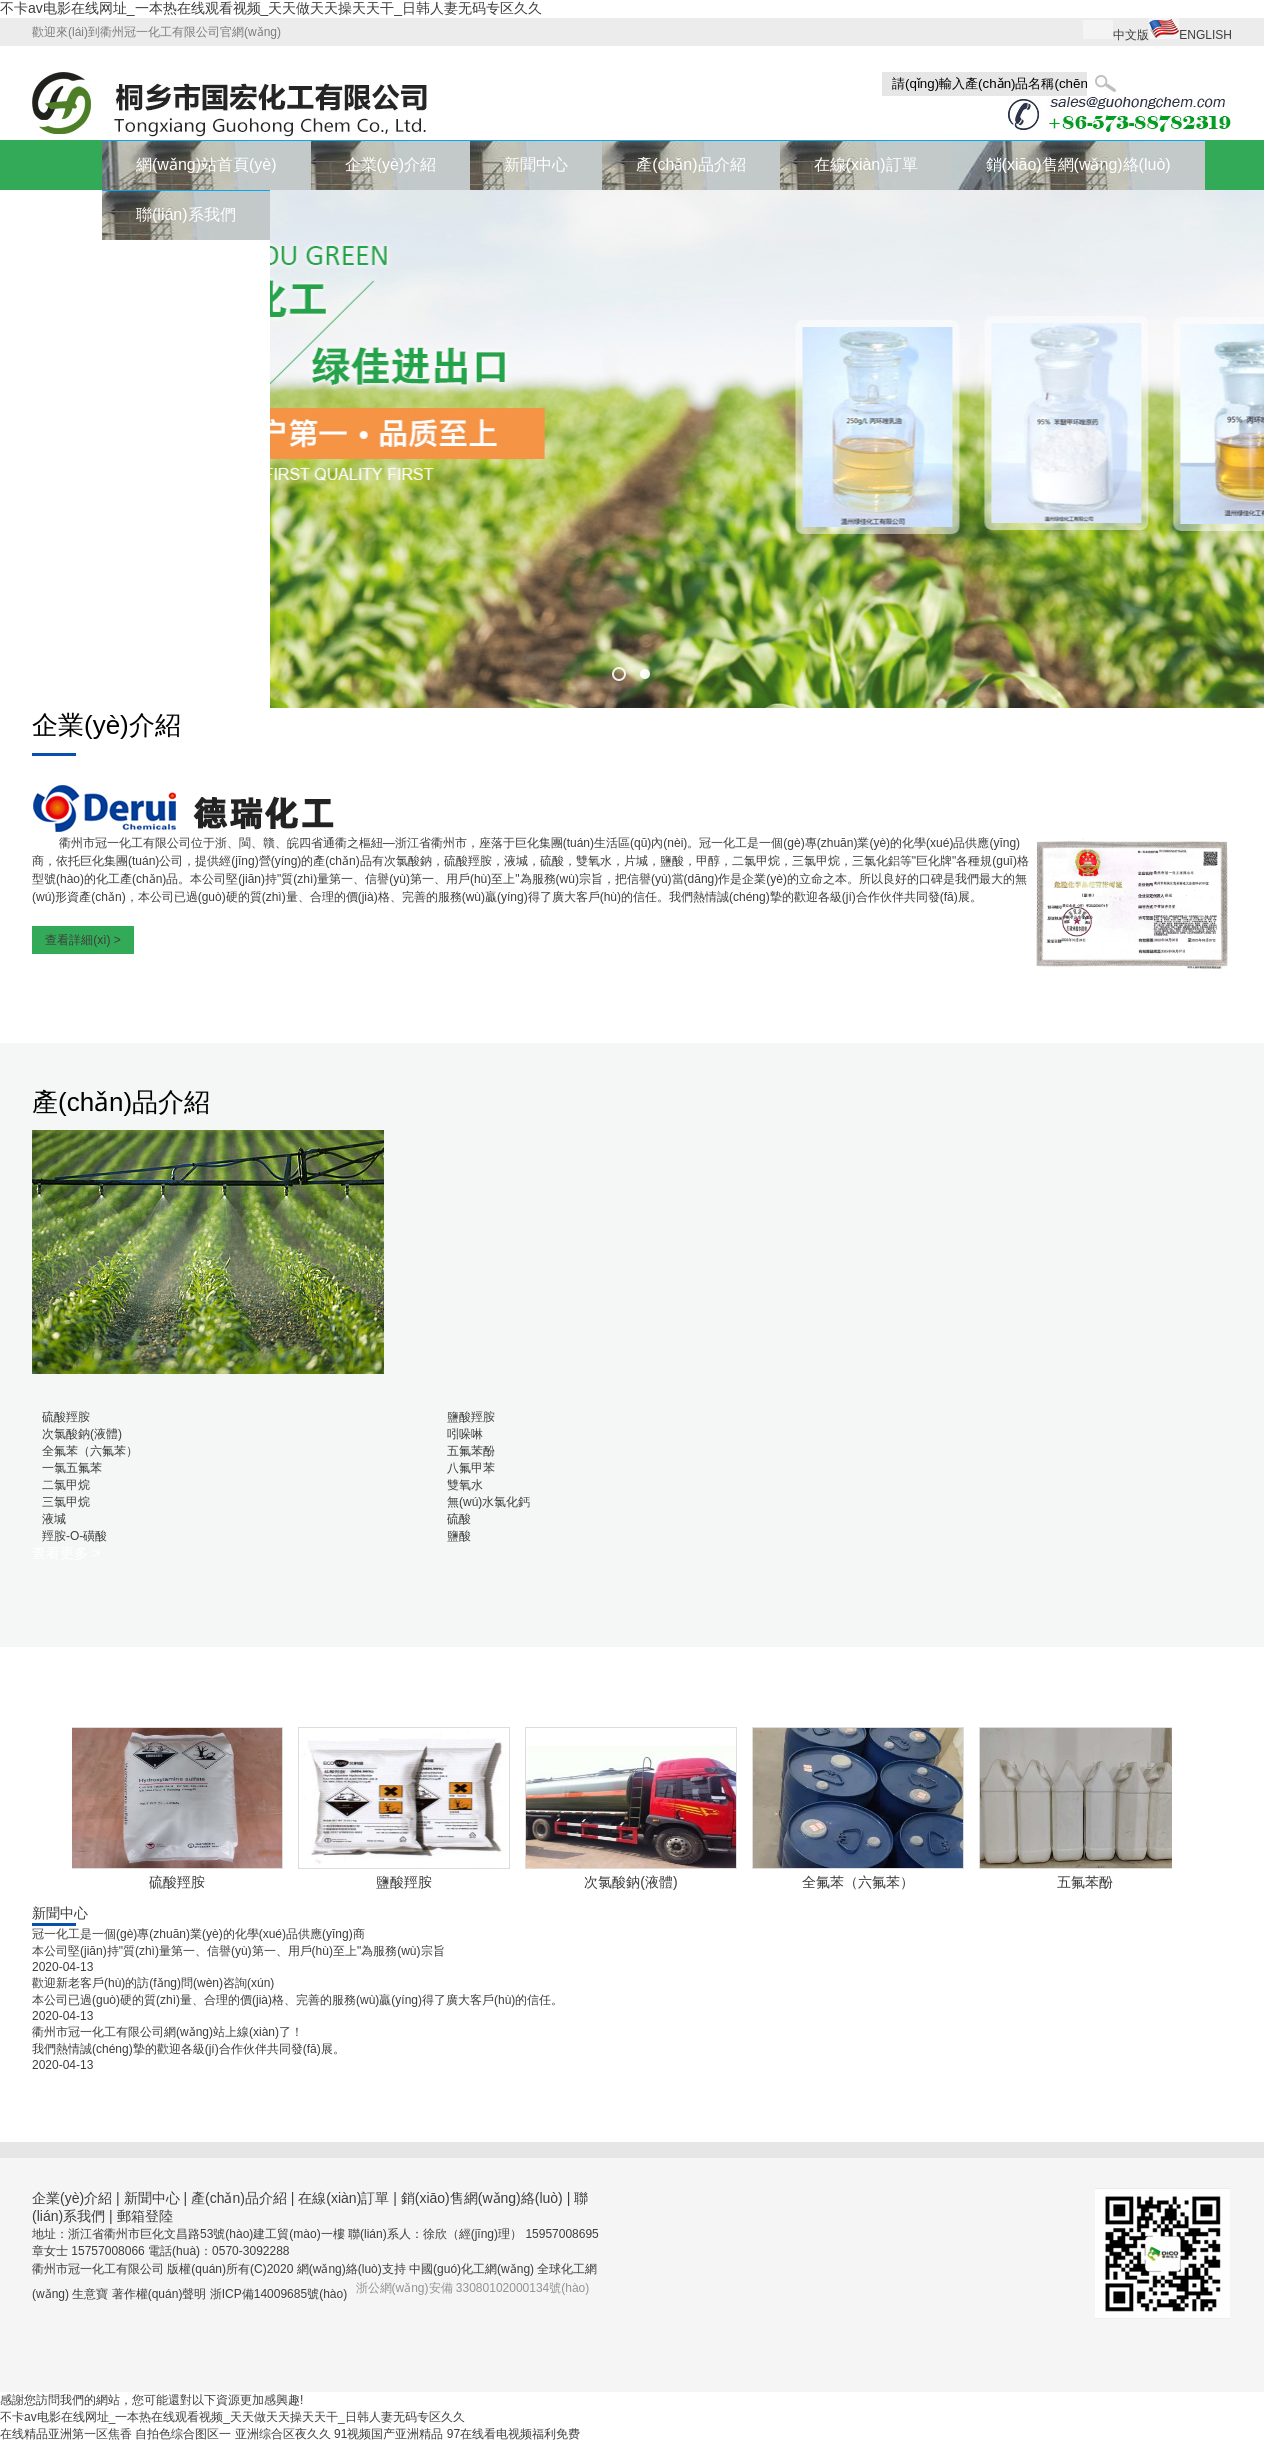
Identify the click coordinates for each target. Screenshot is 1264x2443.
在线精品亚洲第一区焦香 (66, 2434)
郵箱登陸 (145, 2216)
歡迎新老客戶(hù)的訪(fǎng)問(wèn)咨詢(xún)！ (153, 1983)
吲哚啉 (465, 1434)
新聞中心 (536, 164)
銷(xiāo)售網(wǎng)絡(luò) (1078, 164)
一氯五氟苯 (72, 1468)
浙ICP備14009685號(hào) (278, 2294)
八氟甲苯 (471, 1468)
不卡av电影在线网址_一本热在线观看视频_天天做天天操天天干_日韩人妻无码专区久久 (271, 8)
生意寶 (90, 2294)
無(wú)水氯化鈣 (488, 1502)
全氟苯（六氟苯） (90, 1451)
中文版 (1131, 35)
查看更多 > (66, 1553)
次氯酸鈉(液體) (82, 1434)
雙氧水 (465, 1485)
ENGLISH (1205, 35)
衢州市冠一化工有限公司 (125, 843)
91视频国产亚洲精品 (388, 2434)
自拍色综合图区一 (183, 2434)
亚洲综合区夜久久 (283, 2434)
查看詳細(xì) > (83, 940)
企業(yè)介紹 (391, 164)
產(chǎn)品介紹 (690, 164)
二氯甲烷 (66, 1485)
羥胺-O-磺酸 (74, 1536)
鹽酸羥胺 (471, 1417)
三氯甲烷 (66, 1502)
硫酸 (459, 1519)
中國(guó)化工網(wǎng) (471, 2269)
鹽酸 (459, 1536)
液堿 (54, 1519)
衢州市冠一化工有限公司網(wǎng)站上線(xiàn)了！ (167, 2032)
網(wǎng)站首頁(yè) (206, 164)
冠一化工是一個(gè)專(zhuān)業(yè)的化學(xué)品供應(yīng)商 (198, 1934)
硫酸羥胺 (66, 1417)
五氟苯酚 (471, 1451)
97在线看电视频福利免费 (513, 2434)
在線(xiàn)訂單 (866, 164)
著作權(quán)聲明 (161, 2294)
